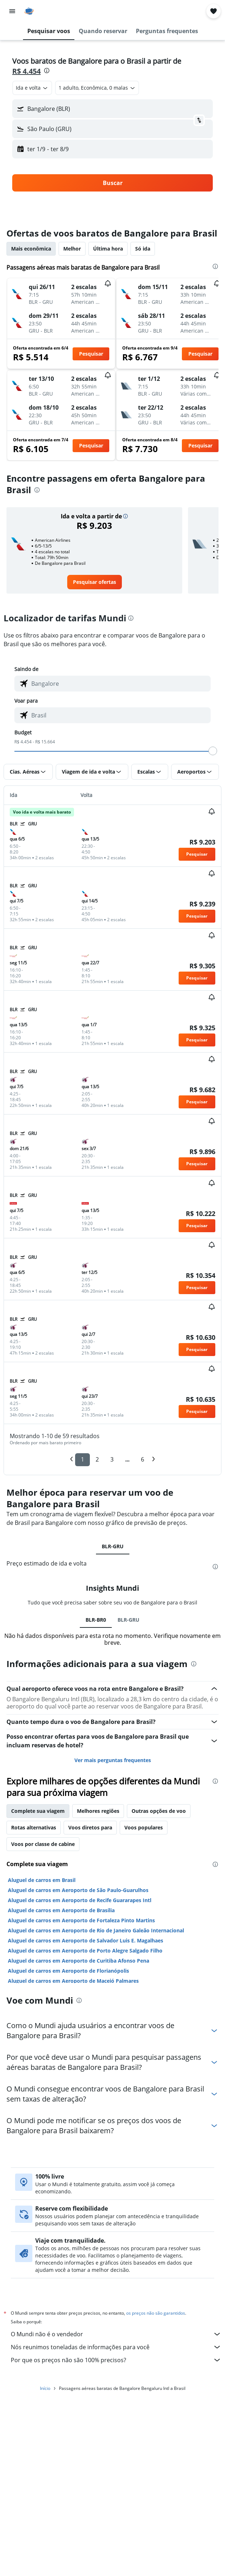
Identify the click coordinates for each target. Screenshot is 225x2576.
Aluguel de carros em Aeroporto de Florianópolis (68, 1970)
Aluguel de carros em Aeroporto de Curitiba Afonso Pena (78, 1960)
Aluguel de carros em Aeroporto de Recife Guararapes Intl (79, 1900)
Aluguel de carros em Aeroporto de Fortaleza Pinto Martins (81, 1920)
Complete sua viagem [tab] (38, 1810)
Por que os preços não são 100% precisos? (116, 2360)
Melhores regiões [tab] (98, 1810)
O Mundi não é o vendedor (116, 2334)
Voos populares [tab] (143, 1827)
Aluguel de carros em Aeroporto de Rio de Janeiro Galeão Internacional (96, 1930)
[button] (12, 11)
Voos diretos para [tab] (90, 1827)
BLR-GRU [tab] (113, 1546)
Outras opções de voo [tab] (159, 1810)
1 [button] (82, 1459)
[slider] (212, 751)
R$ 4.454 (26, 71)
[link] (94, 582)
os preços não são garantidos (155, 2313)
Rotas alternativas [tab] (33, 1827)
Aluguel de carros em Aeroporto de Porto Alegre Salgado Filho (85, 1950)
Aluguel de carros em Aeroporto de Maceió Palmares (73, 1980)
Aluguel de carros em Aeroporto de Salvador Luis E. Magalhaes (85, 1940)
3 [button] (112, 1459)
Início (45, 2388)
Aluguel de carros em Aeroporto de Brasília (61, 1910)
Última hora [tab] (108, 248)
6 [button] (142, 1459)
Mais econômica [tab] (31, 248)
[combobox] (32, 88)
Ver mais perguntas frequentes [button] (112, 1760)
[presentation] (46, 70)
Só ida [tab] (142, 248)
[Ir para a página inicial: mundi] (49, 11)
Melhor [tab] (72, 248)
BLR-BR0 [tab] (96, 1619)
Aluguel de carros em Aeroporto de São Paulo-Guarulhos (78, 1890)
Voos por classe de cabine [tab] (43, 1844)
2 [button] (97, 1459)
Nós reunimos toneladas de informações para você (116, 2347)
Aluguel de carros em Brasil (41, 1880)
